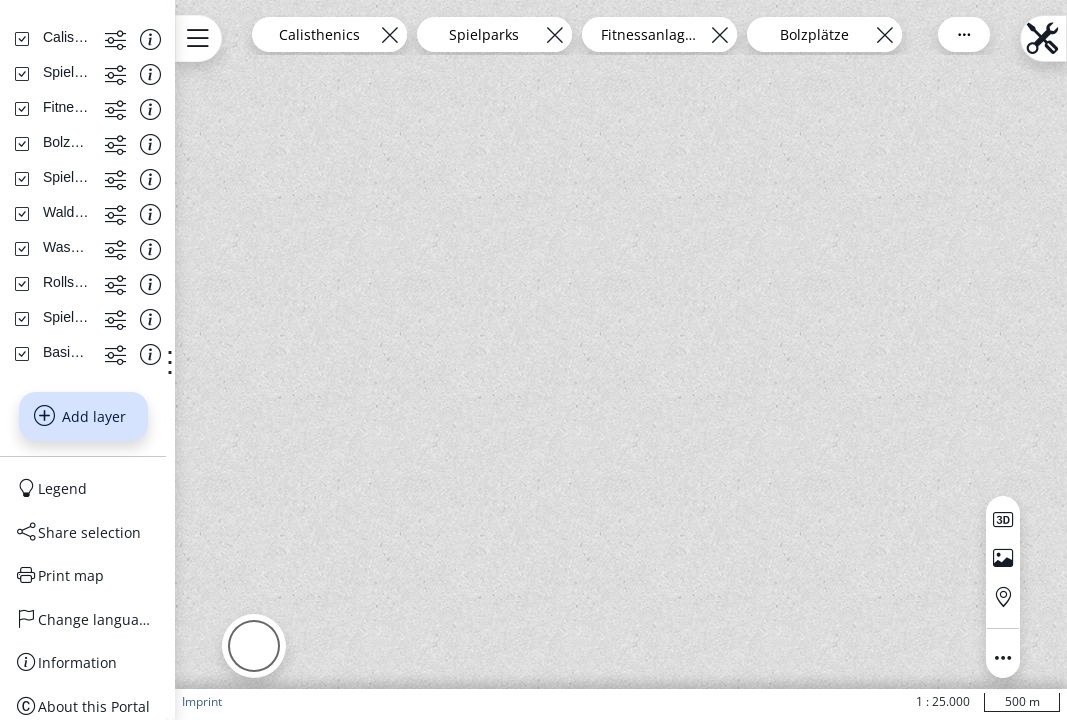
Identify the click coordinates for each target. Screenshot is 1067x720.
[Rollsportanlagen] (112, 456)
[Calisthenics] (101, 211)
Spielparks (613, 34)
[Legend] (130, 663)
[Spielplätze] (98, 491)
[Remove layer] (518, 34)
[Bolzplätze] (96, 316)
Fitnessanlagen (778, 34)
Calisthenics (448, 34)
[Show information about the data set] (221, 212)
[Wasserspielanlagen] (112, 421)
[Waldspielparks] (111, 386)
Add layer (127, 591)
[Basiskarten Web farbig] (112, 526)
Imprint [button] (294, 701)
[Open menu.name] (290, 38)
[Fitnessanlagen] (111, 281)
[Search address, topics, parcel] (115, 143)
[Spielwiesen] (101, 351)
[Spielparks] (96, 246)
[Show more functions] (186, 212)
